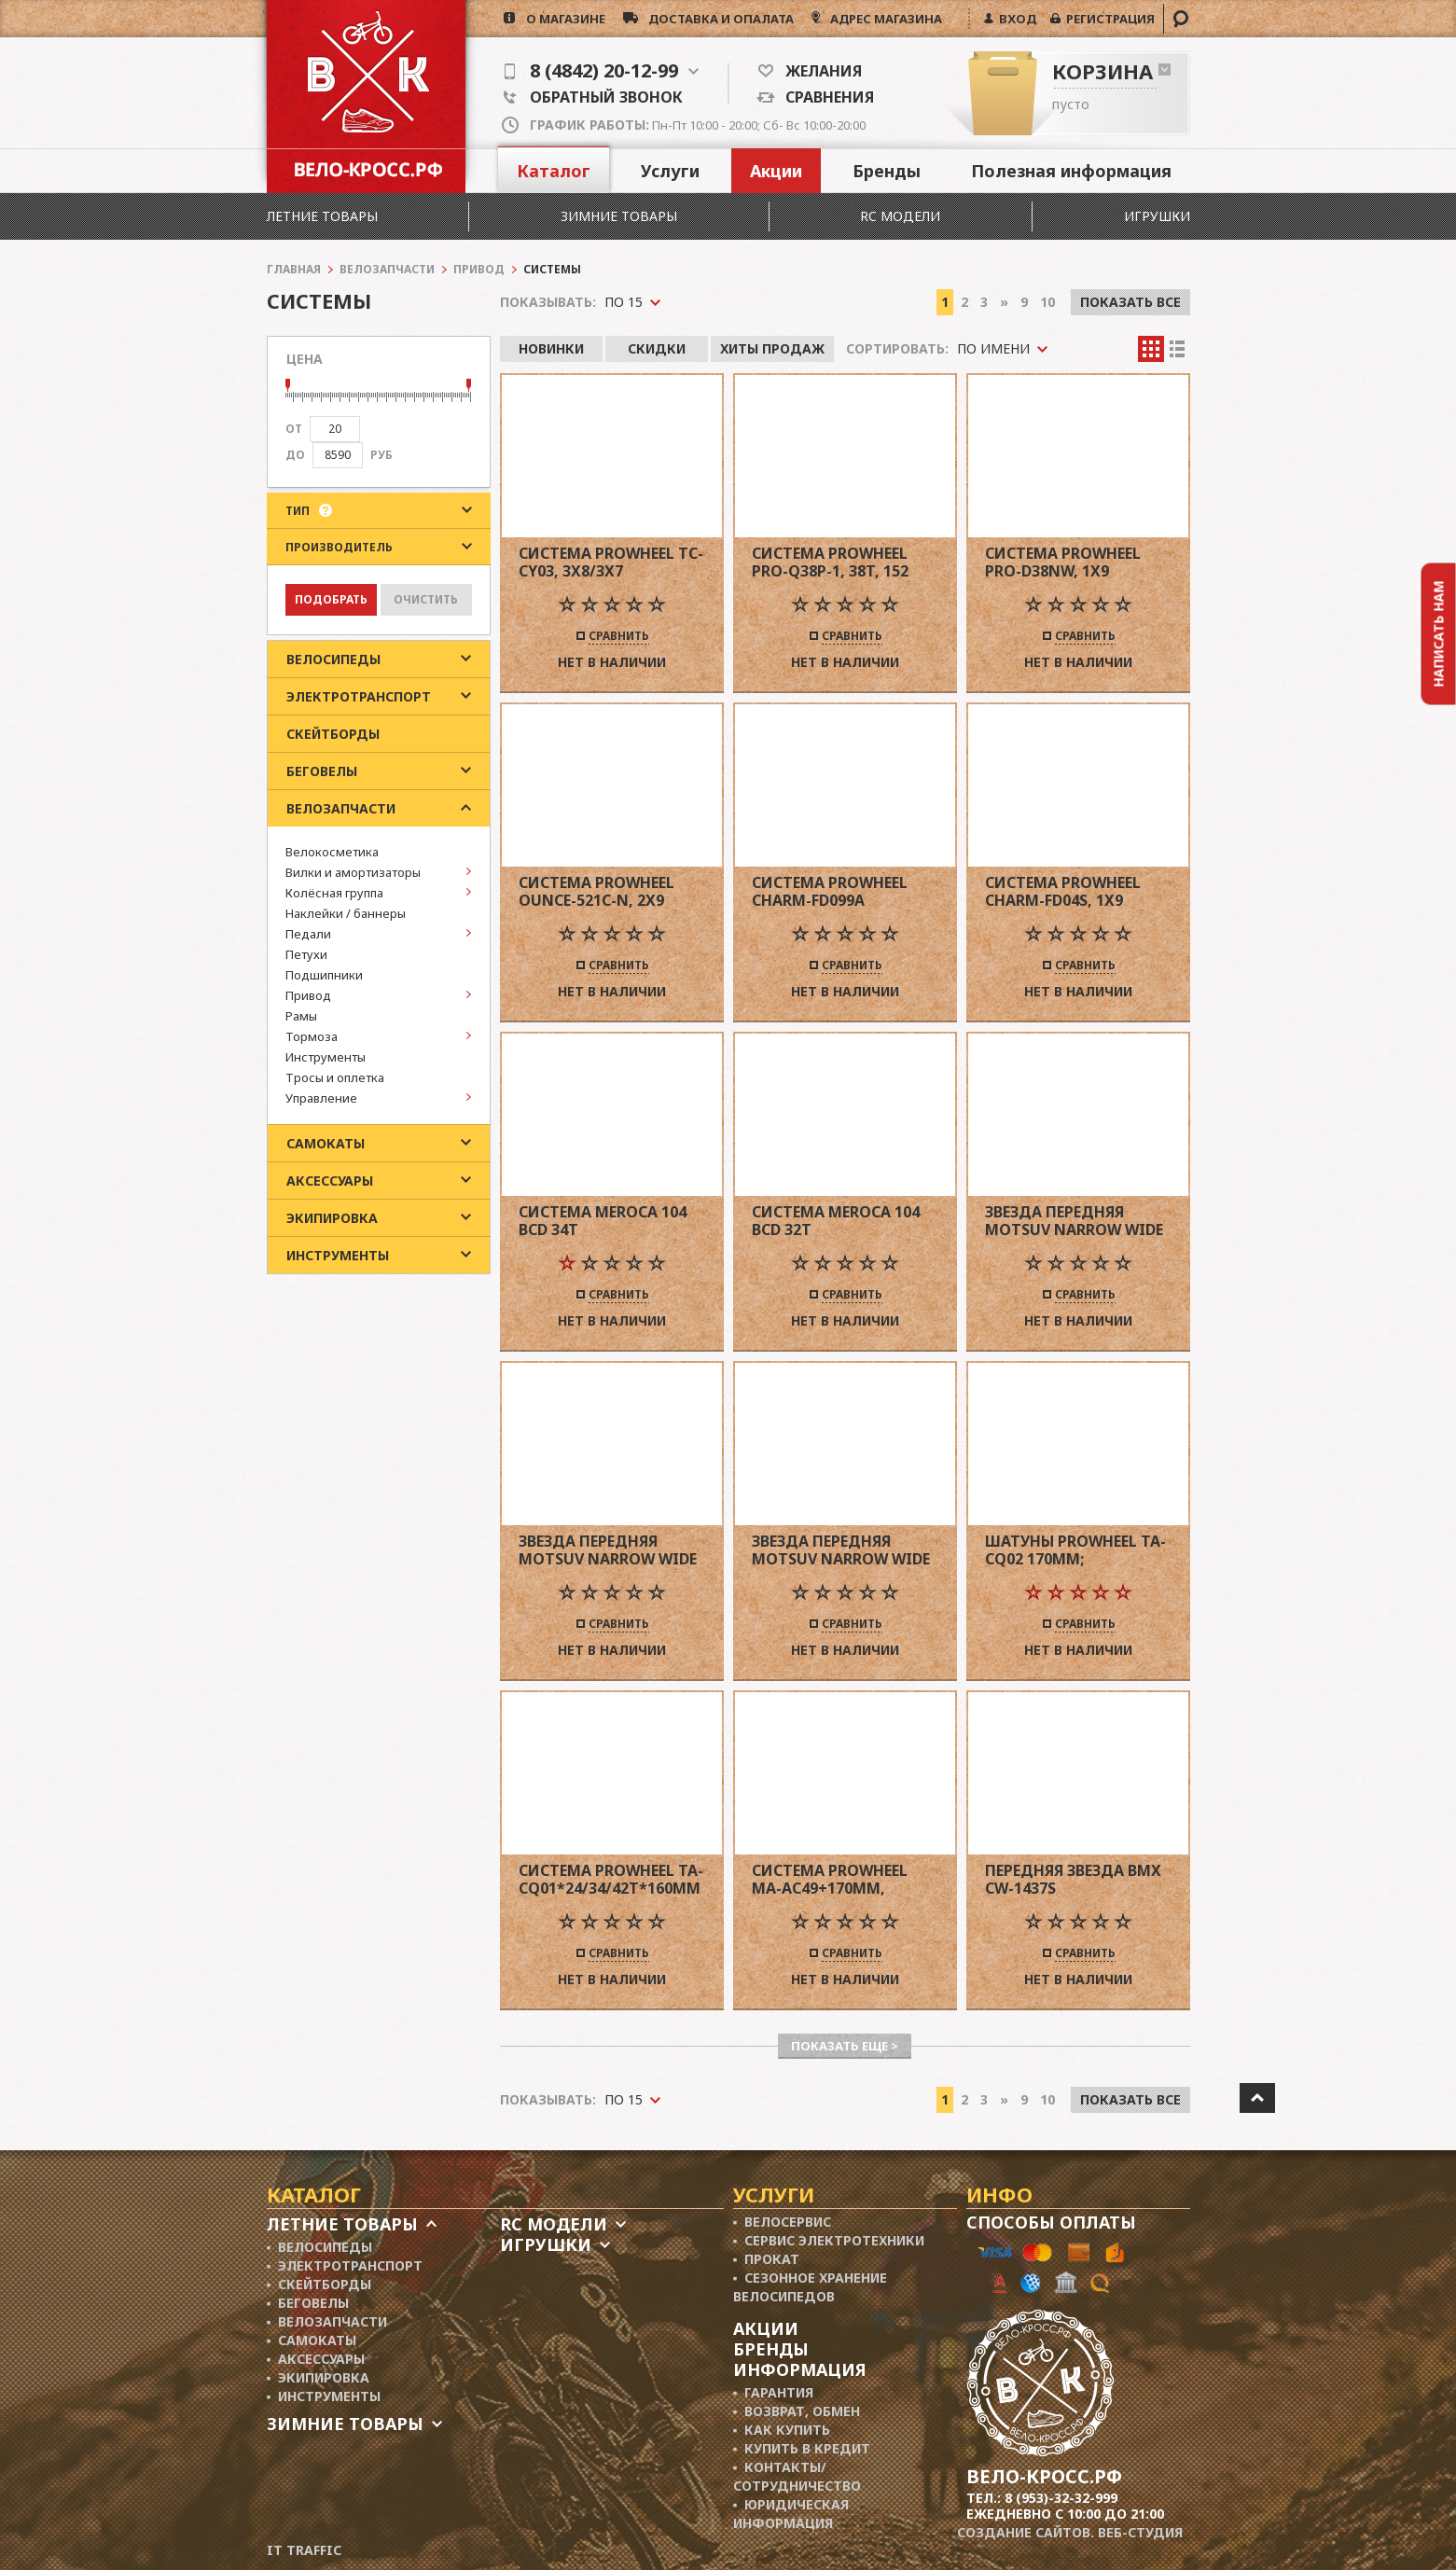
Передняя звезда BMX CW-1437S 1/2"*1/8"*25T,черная (1073, 1879)
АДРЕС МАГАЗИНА (884, 18)
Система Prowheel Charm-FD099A (830, 891)
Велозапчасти (340, 808)
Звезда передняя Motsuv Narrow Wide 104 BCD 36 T (1074, 1220)
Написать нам (1439, 634)
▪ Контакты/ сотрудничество (797, 2476)
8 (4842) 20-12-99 (602, 71)
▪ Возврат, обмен (797, 2411)
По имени (993, 348)
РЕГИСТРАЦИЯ (1108, 18)
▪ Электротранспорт (345, 2265)
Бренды (887, 171)
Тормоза (311, 1036)
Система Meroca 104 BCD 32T (836, 1220)
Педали (308, 933)
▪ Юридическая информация (791, 2513)
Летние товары (322, 216)
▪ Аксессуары (316, 2359)
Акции (776, 171)
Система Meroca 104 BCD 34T (602, 1220)
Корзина (1102, 71)
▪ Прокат (766, 2259)
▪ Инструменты (324, 2396)
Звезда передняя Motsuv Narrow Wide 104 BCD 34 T (608, 1550)
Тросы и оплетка (334, 1077)
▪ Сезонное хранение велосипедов (810, 2287)
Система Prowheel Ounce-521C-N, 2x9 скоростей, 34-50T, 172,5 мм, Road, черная (611, 891)
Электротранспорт (358, 696)
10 (1047, 2099)
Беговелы (321, 771)
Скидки (657, 348)
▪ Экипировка (318, 2377)
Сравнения (824, 97)
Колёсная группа (334, 892)
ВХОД (1014, 18)
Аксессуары (329, 1180)
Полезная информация (1071, 171)
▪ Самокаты (312, 2340)
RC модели (900, 216)
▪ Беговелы (308, 2303)
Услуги (670, 171)
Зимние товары (619, 216)
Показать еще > (844, 2045)
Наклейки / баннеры (345, 913)
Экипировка (332, 1218)
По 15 (623, 2099)
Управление (321, 1098)
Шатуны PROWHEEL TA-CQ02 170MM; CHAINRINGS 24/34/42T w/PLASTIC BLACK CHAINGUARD (1075, 1550)
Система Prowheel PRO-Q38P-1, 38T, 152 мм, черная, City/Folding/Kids (830, 562)
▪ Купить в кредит (802, 2448)
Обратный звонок (593, 97)
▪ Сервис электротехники (829, 2240)
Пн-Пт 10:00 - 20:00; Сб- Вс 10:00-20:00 (698, 125)
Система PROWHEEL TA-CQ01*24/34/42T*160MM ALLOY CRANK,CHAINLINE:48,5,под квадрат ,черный (612, 1879)
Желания (817, 71)
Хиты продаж (772, 348)
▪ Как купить (782, 2429)
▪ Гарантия (773, 2392)
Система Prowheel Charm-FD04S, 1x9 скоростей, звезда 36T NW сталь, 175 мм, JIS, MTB (1075, 891)
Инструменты (325, 1057)
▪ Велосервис (782, 2221)
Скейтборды (333, 734)
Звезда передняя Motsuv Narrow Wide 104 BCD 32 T (841, 1550)
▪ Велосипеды (320, 2247)
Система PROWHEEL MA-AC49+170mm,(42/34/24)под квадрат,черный (830, 1879)
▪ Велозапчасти (327, 2321)
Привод (308, 995)
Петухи (306, 954)
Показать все (1130, 2099)
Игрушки (1157, 216)
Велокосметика (332, 851)
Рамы (301, 1015)
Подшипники (324, 974)
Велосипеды (333, 659)
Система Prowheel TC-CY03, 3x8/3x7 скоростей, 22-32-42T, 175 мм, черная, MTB (611, 562)
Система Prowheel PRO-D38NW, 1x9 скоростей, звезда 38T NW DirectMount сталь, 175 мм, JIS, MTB (1077, 562)
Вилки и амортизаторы (353, 872)
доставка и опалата (716, 18)
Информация (800, 2369)
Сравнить (619, 637)
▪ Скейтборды (319, 2284)
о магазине (560, 18)
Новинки (551, 348)
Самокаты (325, 1143)
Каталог (553, 171)
